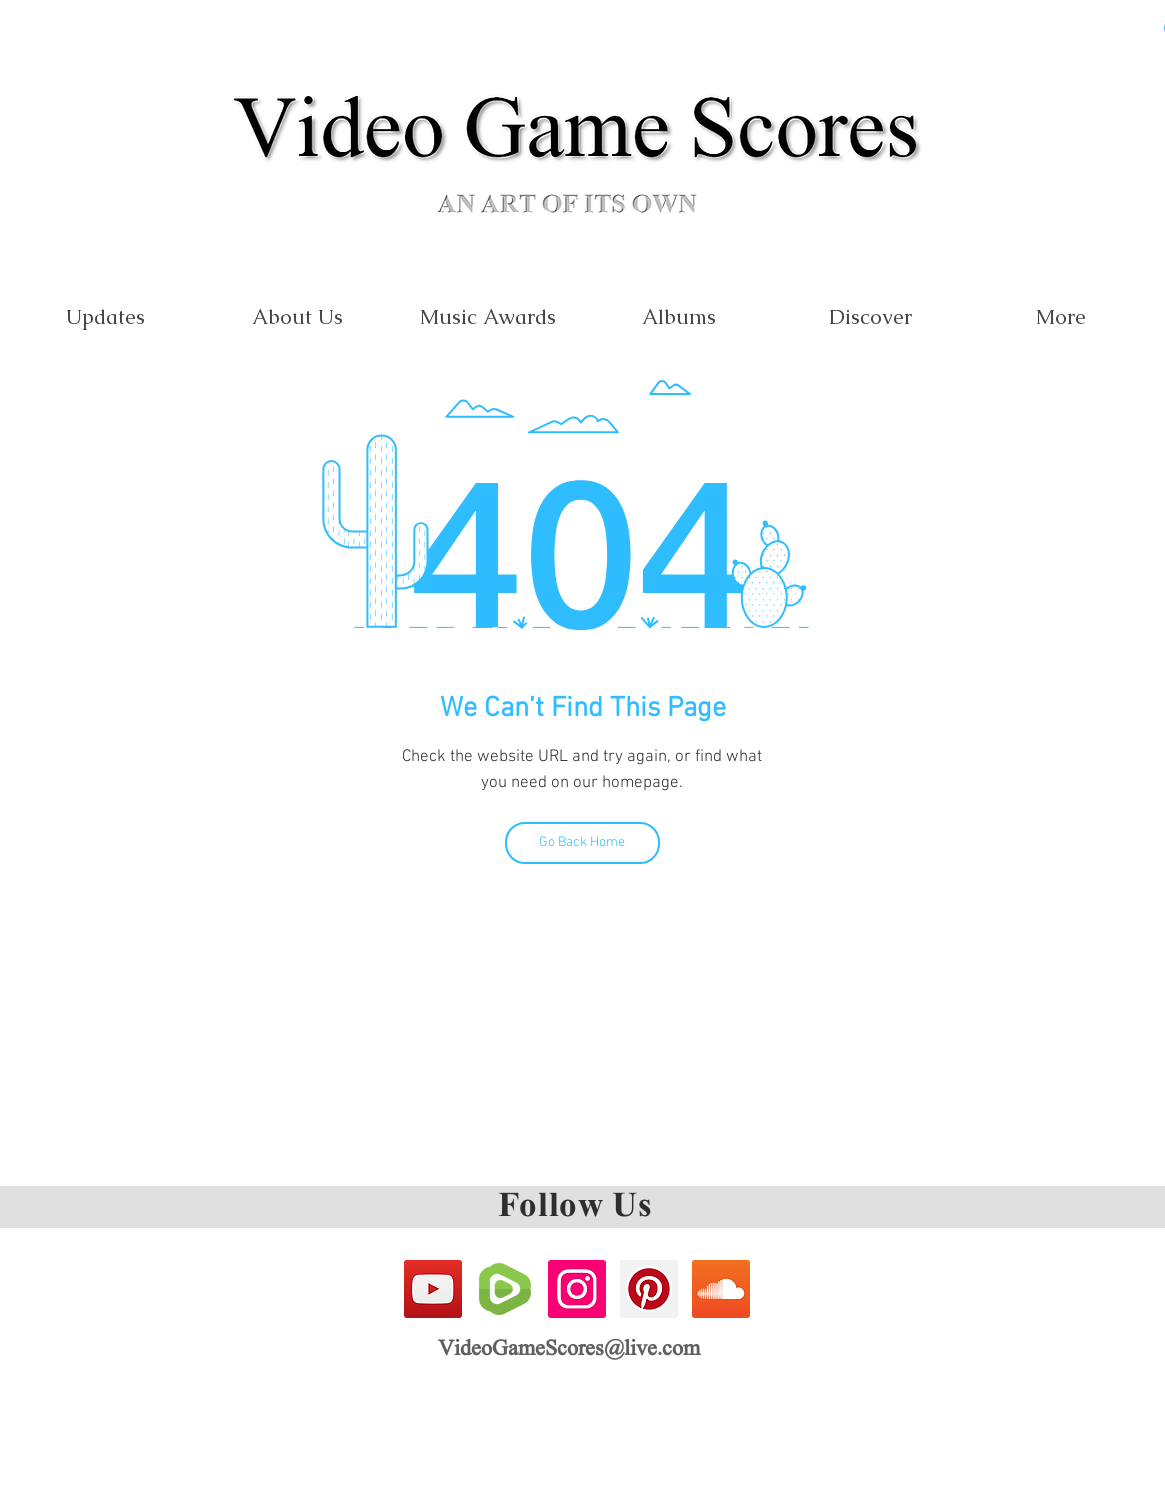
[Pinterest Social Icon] (649, 1289)
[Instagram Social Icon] (577, 1289)
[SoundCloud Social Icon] (721, 1289)
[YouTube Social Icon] (433, 1289)
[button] (487, 316)
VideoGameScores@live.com (569, 1350)
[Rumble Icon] (505, 1289)
